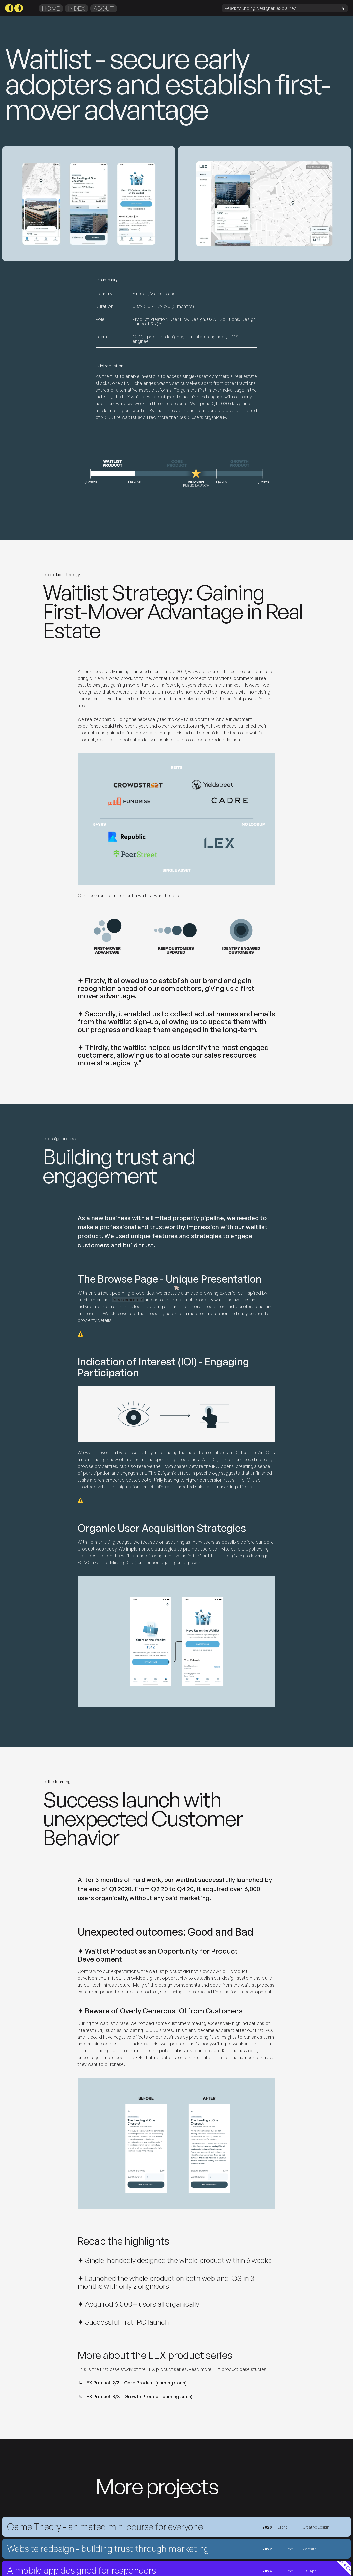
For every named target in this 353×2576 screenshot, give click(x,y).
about (103, 8)
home (51, 8)
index (76, 8)
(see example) (128, 1299)
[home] (14, 8)
